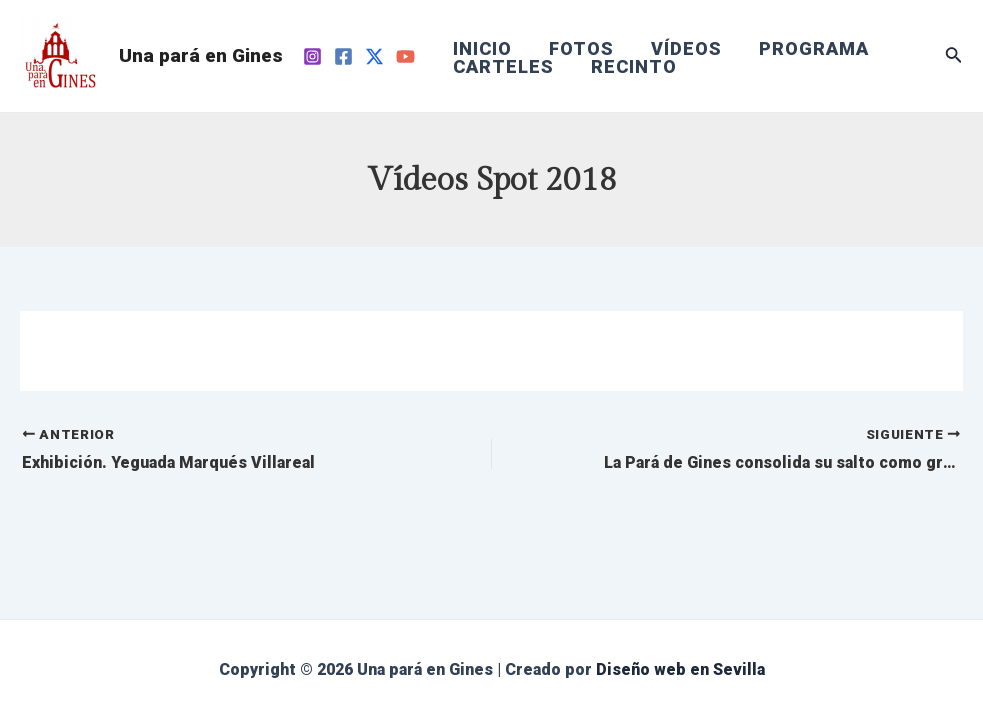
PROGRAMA (811, 49)
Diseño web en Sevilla (680, 669)
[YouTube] (405, 56)
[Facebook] (343, 56)
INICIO (482, 49)
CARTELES (503, 67)
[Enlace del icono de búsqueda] (954, 56)
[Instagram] (312, 56)
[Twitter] (374, 56)
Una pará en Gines (201, 55)
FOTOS (580, 49)
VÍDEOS (684, 49)
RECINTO (633, 67)
